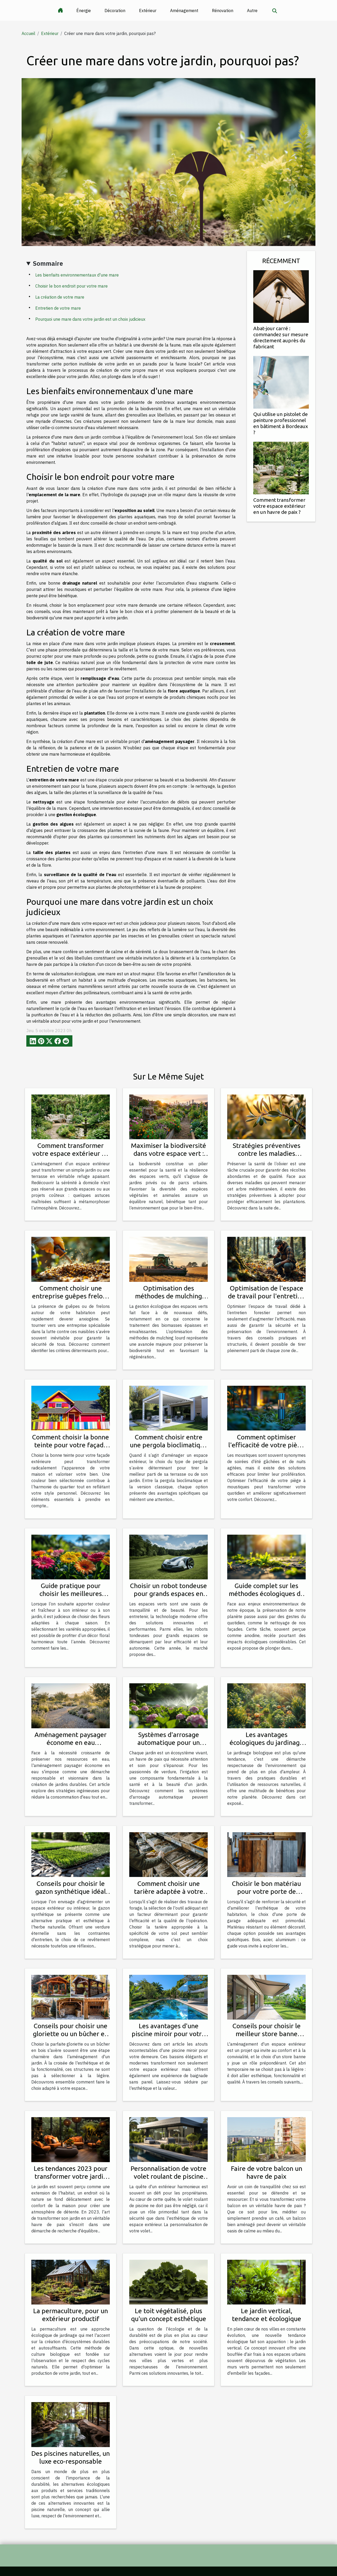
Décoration (115, 10)
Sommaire (48, 263)
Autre (252, 10)
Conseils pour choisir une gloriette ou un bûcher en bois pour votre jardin (70, 2033)
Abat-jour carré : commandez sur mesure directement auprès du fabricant (280, 337)
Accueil (28, 33)
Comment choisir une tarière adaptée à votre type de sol (168, 1891)
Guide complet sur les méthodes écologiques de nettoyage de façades (266, 1593)
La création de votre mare (59, 297)
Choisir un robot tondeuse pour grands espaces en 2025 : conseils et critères (168, 1593)
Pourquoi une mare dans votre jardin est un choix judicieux (90, 319)
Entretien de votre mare (58, 308)
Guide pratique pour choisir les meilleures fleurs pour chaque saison (70, 1593)
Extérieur (147, 10)
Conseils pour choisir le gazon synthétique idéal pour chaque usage (70, 1891)
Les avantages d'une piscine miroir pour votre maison (168, 2033)
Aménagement (184, 10)
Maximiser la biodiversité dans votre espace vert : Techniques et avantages (168, 1153)
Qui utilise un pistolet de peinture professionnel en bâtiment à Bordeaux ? (280, 423)
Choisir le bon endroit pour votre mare (71, 286)
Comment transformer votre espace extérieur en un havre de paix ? (279, 506)
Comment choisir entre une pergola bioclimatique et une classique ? (168, 1445)
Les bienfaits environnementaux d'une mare (77, 275)
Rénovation (222, 10)
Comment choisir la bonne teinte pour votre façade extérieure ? (70, 1445)
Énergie (83, 10)
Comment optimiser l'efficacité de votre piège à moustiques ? (266, 1445)
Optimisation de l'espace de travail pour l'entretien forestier (266, 1296)
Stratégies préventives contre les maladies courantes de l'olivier (266, 1153)
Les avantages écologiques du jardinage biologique (266, 1742)
